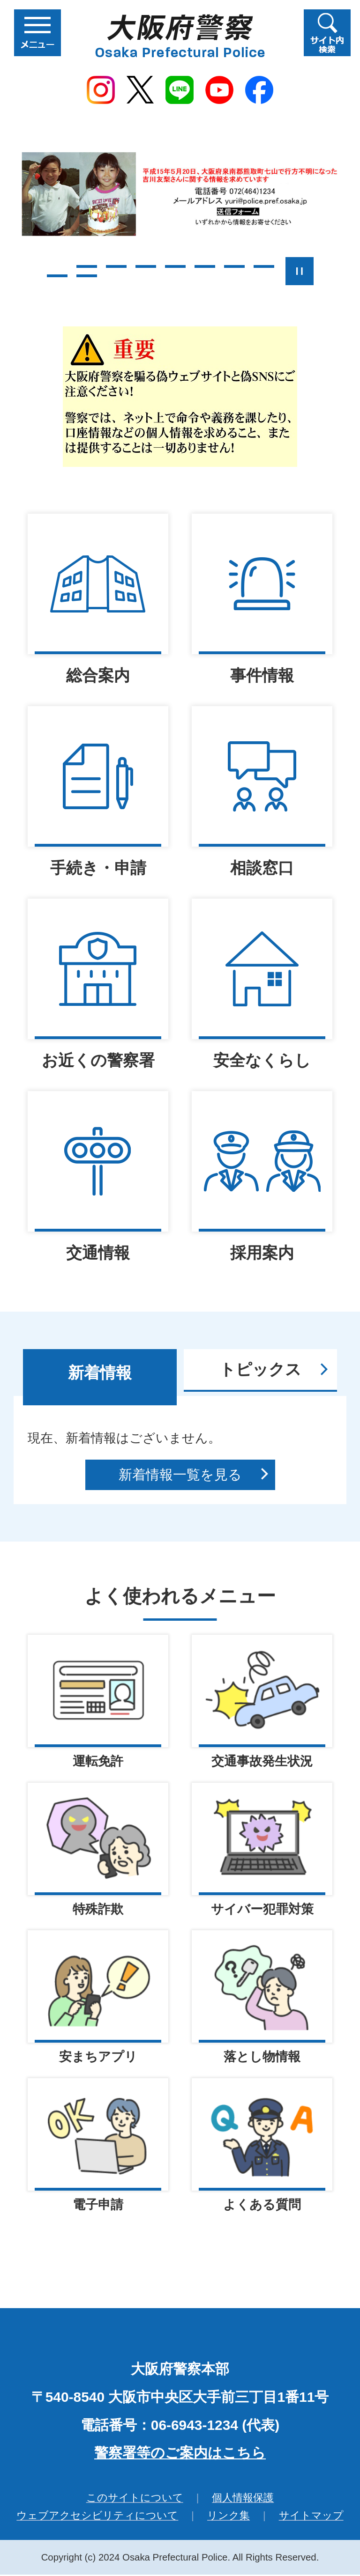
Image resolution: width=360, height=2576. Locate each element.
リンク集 (228, 2517)
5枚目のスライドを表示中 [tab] (175, 266)
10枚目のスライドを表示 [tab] (86, 275)
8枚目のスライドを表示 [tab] (264, 266)
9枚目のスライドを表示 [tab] (57, 275)
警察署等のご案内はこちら (180, 2454)
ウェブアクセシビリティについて (97, 2517)
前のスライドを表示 (28, 271)
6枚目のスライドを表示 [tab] (205, 266)
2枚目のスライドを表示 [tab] (86, 266)
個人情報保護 (243, 2499)
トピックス (260, 1369)
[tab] (100, 1377)
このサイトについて (134, 2499)
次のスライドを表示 (332, 271)
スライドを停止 (300, 271)
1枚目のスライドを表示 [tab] (57, 266)
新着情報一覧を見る (180, 1474)
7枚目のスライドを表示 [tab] (234, 266)
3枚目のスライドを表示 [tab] (116, 266)
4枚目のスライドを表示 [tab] (146, 266)
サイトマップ (311, 2517)
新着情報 (100, 1372)
